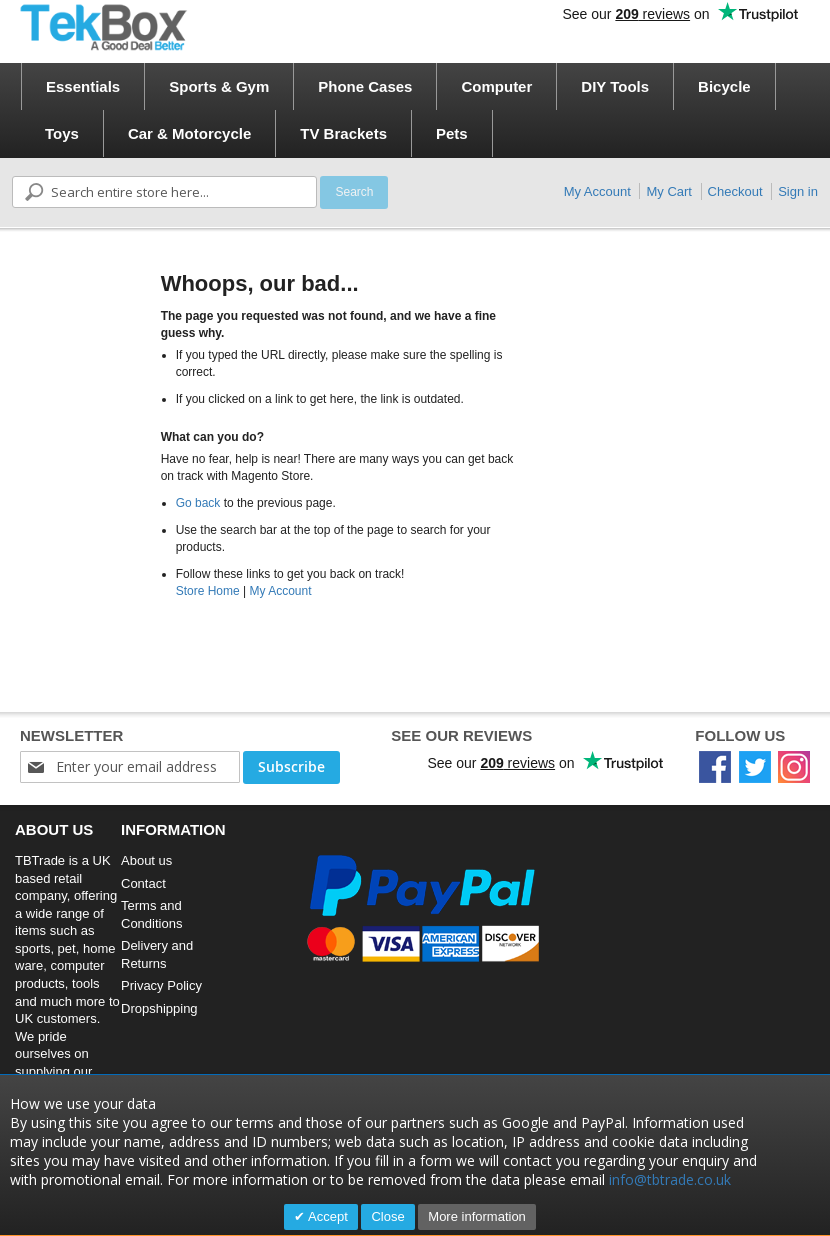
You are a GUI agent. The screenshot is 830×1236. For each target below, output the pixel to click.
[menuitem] (83, 86)
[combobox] (164, 192)
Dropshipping (159, 1008)
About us (146, 860)
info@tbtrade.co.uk (670, 1179)
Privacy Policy (161, 985)
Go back (198, 503)
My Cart (669, 191)
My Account (597, 191)
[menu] (421, 110)
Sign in (798, 191)
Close (387, 1216)
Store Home (208, 591)
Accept (326, 1216)
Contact (143, 883)
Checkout (735, 191)
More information (477, 1216)
